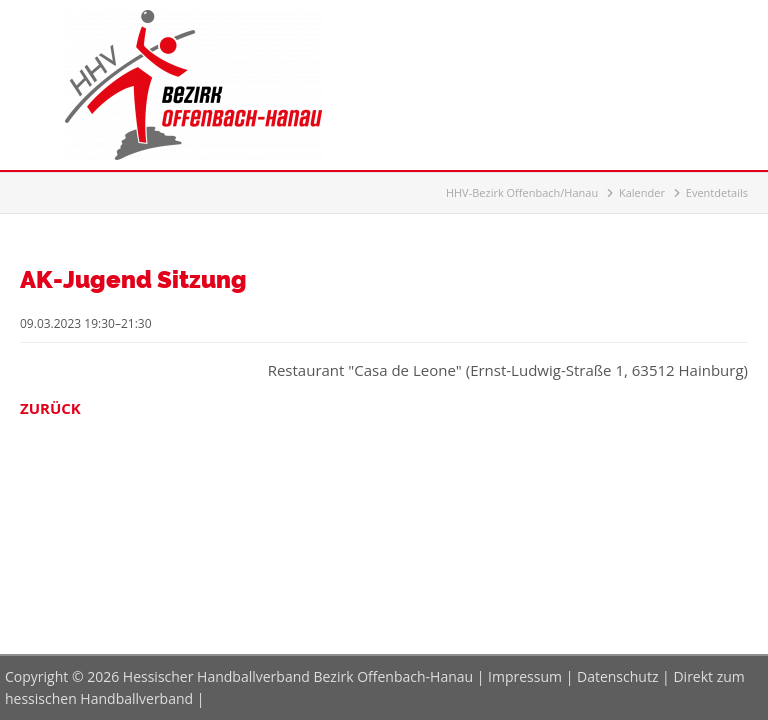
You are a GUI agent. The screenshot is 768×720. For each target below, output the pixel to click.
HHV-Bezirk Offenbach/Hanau (522, 192)
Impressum (525, 676)
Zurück (50, 408)
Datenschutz (617, 676)
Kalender (642, 192)
